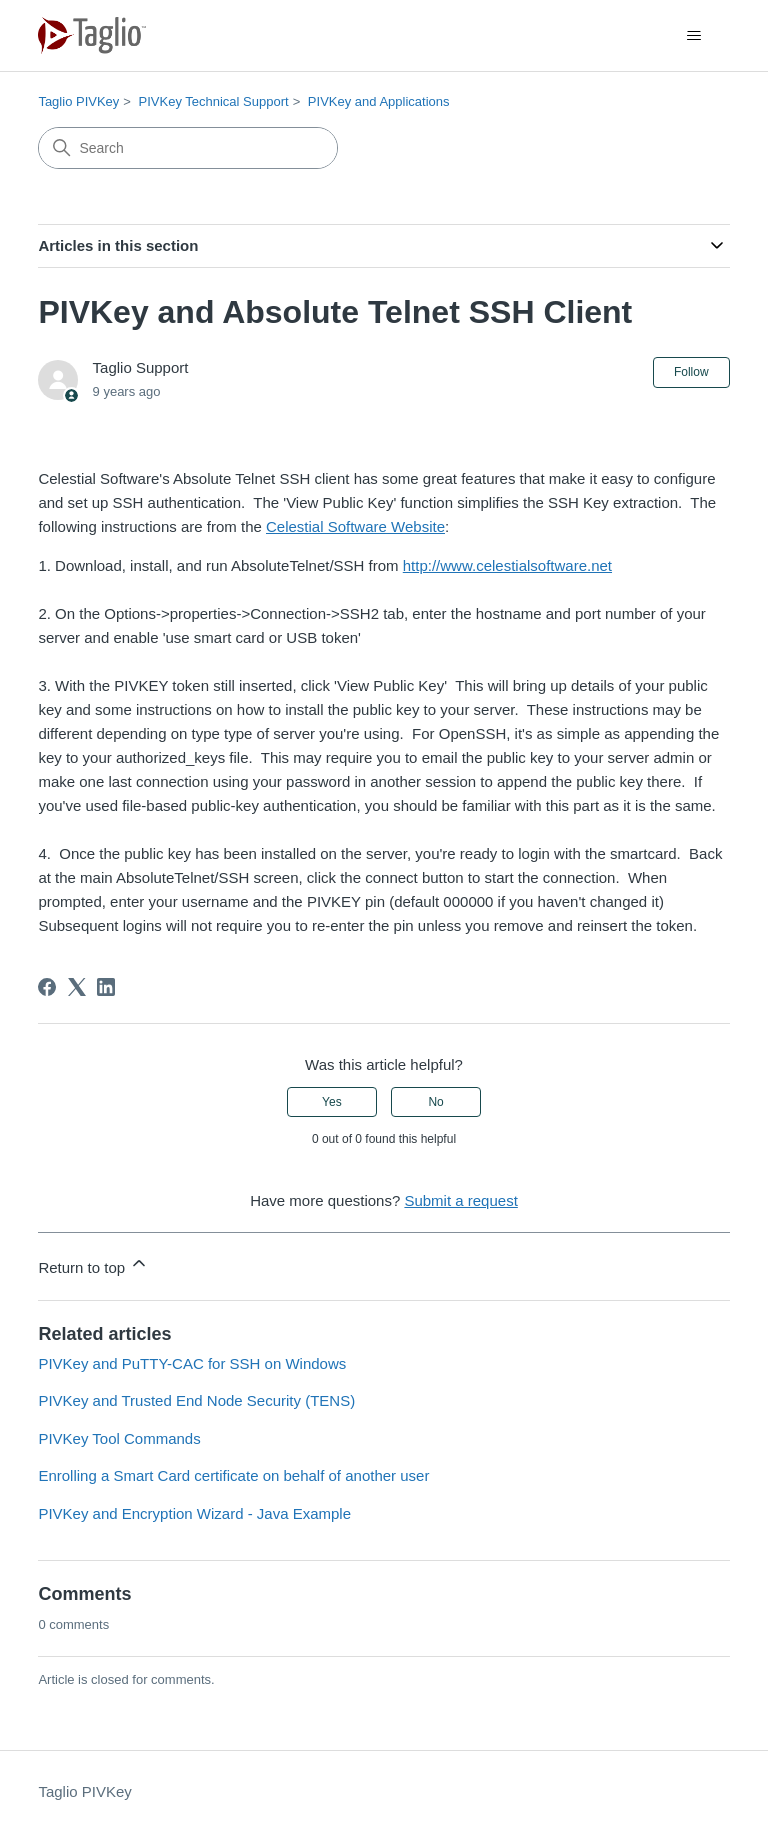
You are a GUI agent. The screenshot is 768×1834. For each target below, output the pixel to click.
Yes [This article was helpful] (332, 1102)
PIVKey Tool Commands (119, 1438)
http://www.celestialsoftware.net (507, 565)
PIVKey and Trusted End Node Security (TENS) (196, 1400)
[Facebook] (47, 987)
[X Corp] (77, 987)
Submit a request (460, 1200)
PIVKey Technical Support (214, 101)
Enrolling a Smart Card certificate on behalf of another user (233, 1475)
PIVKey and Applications (379, 101)
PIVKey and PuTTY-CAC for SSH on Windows (192, 1363)
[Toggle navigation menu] (694, 36)
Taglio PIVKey (78, 101)
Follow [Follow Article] (691, 372)
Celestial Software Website (355, 526)
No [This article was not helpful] (435, 1102)
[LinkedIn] (106, 987)
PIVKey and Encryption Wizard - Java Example (194, 1513)
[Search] (188, 148)
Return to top (93, 1264)
